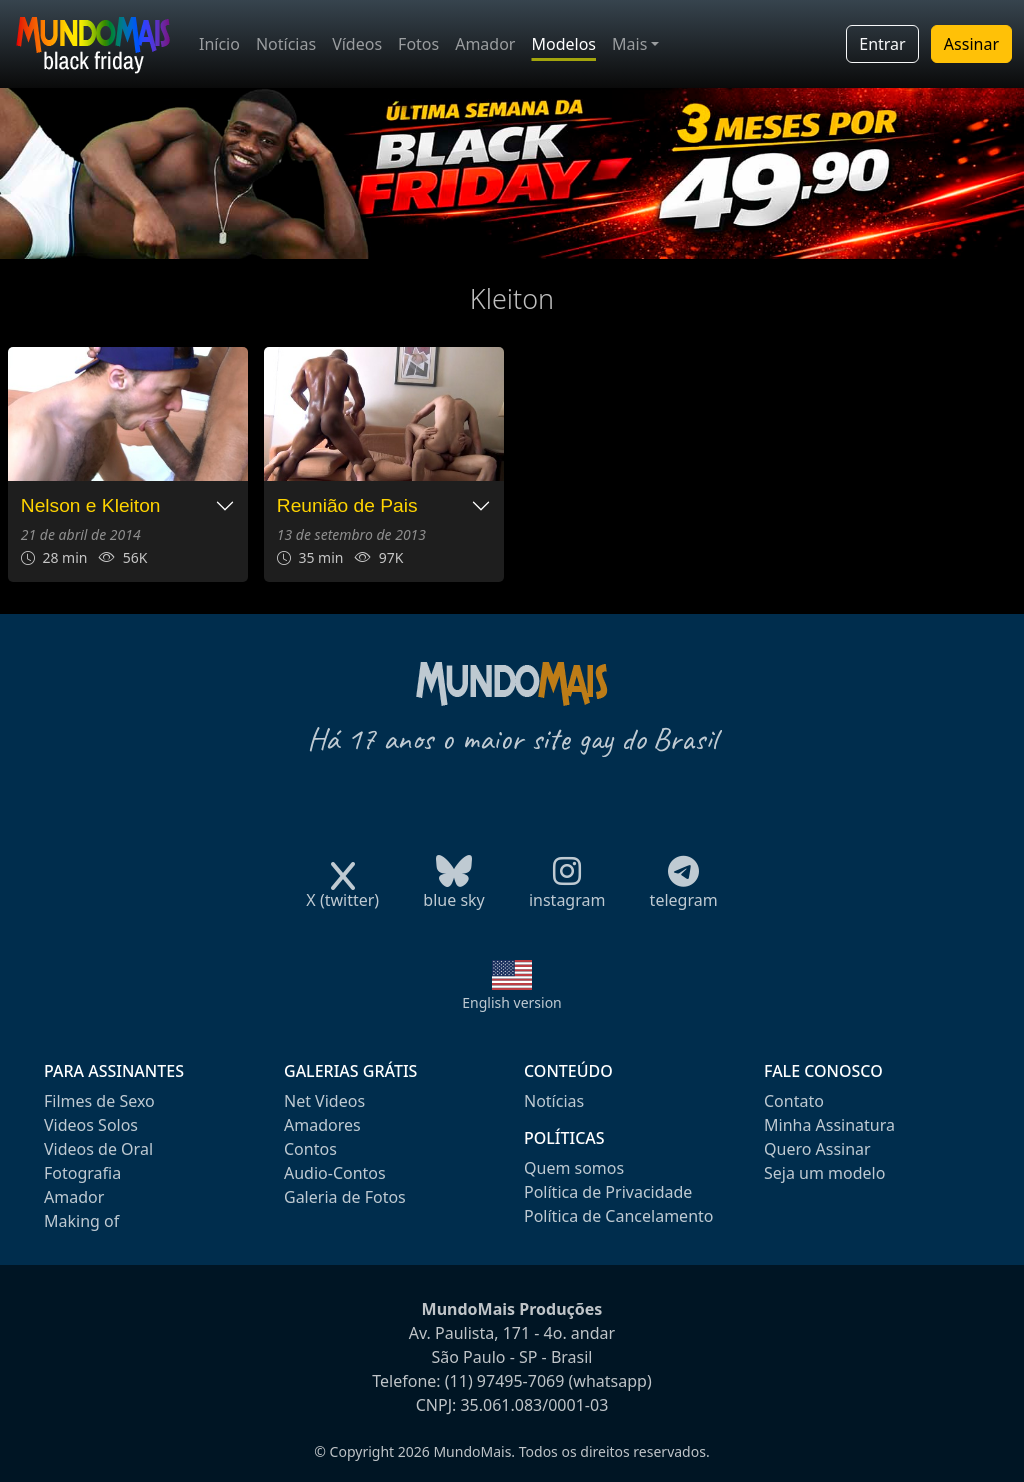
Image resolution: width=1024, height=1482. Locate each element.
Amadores (322, 1125)
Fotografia (82, 1173)
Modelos (563, 44)
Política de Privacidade (608, 1192)
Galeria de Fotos (345, 1197)
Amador (485, 44)
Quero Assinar (817, 1149)
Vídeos (357, 44)
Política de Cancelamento (618, 1216)
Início (219, 44)
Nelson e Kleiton (91, 505)
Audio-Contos (335, 1173)
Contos (310, 1149)
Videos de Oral (98, 1149)
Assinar (971, 44)
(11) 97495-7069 (505, 1381)
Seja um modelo (824, 1173)
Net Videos (324, 1101)
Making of (81, 1221)
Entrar (882, 44)
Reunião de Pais (347, 505)
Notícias (286, 44)
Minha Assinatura (829, 1125)
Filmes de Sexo (99, 1101)
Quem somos (574, 1168)
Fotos (418, 44)
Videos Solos (91, 1125)
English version (512, 1002)
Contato (794, 1101)
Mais (629, 44)
